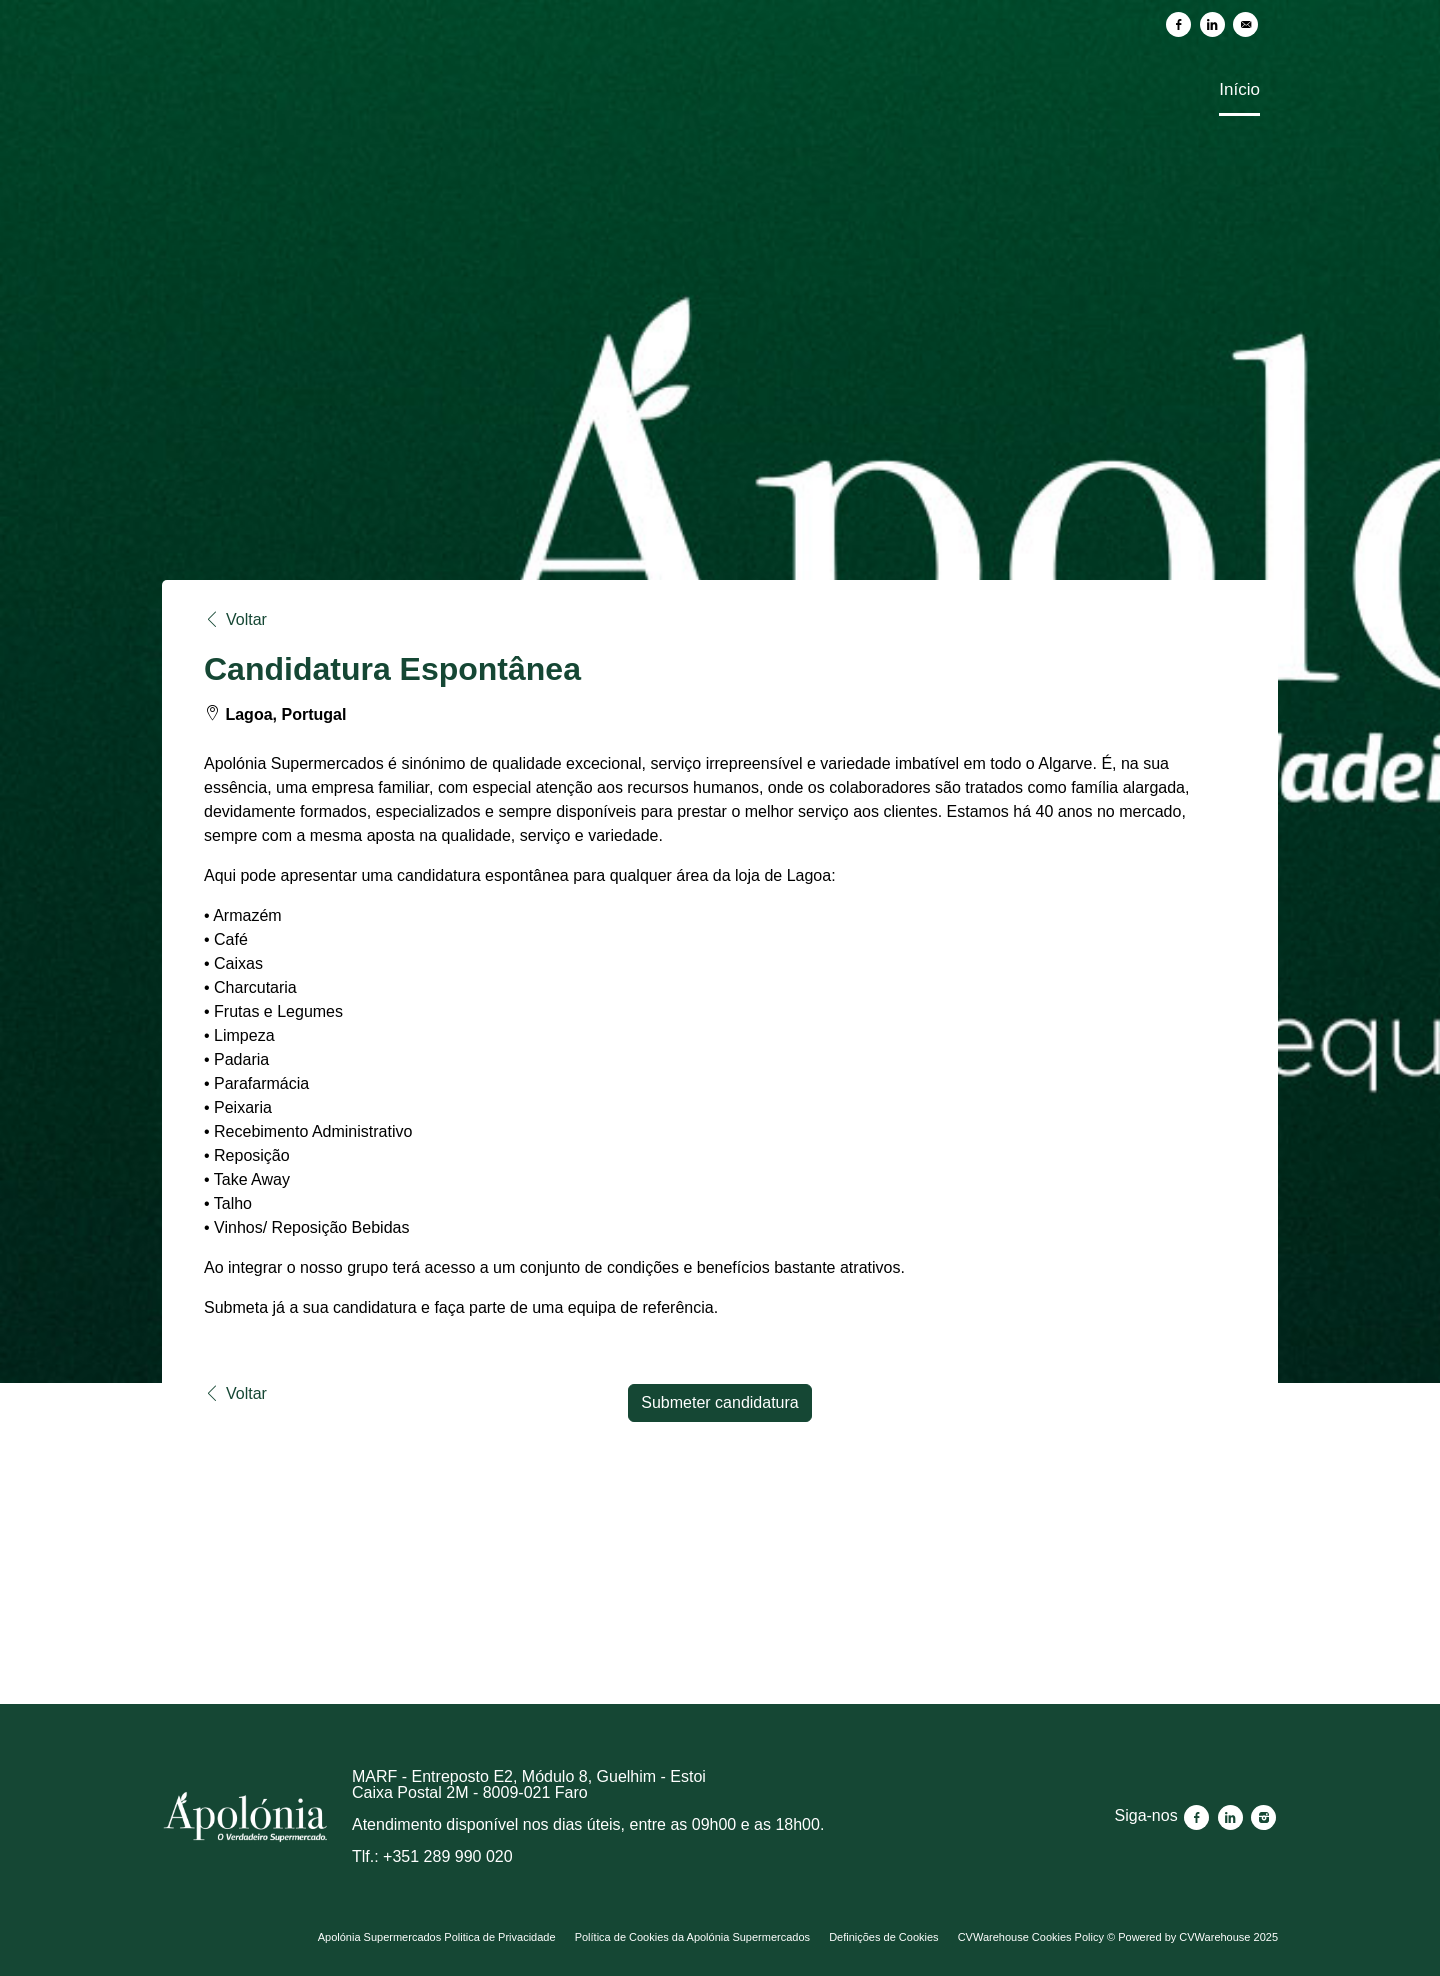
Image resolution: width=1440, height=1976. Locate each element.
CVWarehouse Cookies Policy (1031, 1937)
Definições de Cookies (883, 1937)
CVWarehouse (1214, 1937)
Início (1239, 89)
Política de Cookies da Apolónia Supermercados (692, 1937)
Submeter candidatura (719, 1402)
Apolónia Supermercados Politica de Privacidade (437, 1937)
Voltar (235, 620)
